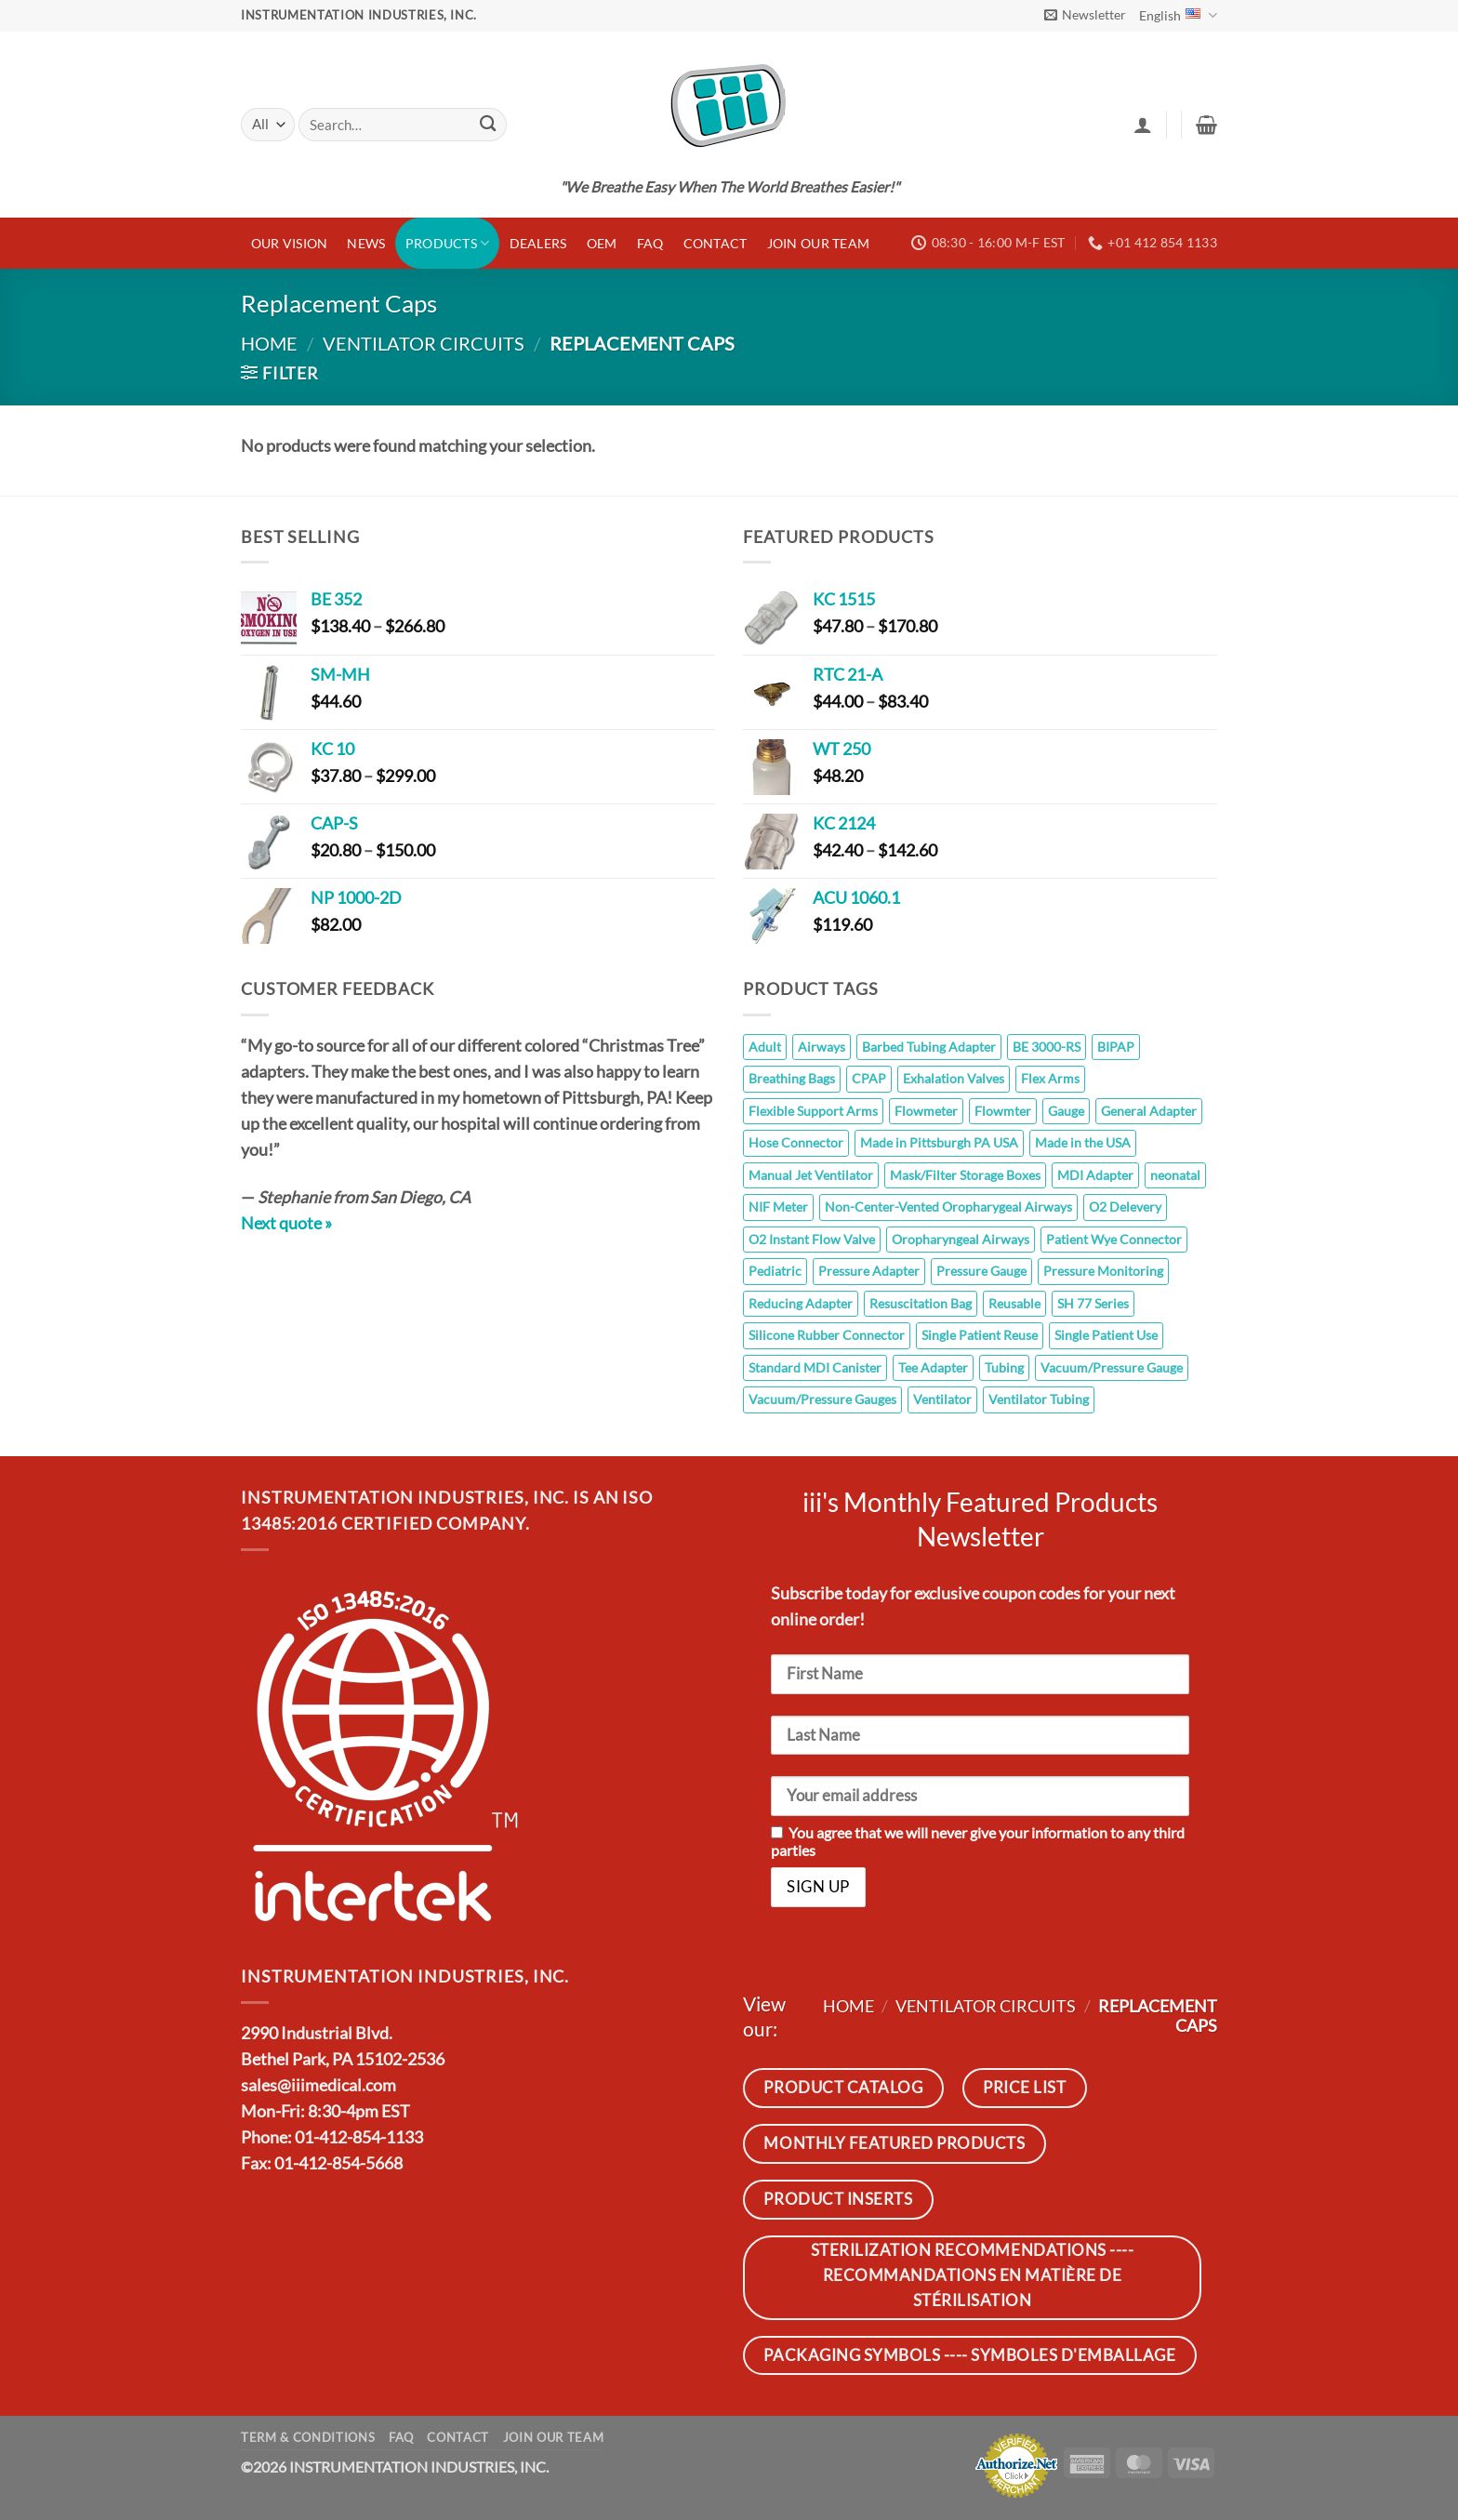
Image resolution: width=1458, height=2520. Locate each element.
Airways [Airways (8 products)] (821, 1046)
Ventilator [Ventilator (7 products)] (942, 1399)
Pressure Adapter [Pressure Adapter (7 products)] (869, 1271)
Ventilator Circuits (423, 343)
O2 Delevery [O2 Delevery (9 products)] (1125, 1206)
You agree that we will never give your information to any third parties (978, 1841)
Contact (715, 243)
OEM (602, 243)
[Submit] (488, 125)
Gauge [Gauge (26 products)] (1066, 1111)
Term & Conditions (308, 2437)
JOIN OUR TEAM (818, 243)
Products (447, 243)
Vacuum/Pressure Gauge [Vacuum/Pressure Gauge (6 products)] (1111, 1367)
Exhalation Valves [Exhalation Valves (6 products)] (953, 1078)
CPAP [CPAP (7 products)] (869, 1078)
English (1178, 15)
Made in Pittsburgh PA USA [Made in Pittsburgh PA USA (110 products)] (939, 1142)
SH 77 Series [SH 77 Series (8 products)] (1093, 1303)
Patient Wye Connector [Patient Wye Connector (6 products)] (1114, 1239)
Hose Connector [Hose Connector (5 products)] (796, 1142)
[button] (1085, 15)
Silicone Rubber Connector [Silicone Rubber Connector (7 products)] (827, 1335)
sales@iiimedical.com (318, 2085)
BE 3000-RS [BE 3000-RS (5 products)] (1046, 1046)
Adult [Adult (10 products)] (765, 1046)
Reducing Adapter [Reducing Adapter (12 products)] (801, 1303)
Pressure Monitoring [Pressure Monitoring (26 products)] (1103, 1271)
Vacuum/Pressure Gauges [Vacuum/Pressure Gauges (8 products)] (822, 1399)
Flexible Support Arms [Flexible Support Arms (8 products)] (813, 1111)
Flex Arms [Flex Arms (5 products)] (1050, 1078)
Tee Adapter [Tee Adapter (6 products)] (933, 1367)
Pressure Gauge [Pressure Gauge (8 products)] (981, 1271)
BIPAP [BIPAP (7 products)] (1115, 1046)
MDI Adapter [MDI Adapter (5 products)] (1095, 1175)
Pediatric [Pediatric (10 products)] (775, 1271)
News (366, 243)
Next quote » (286, 1223)
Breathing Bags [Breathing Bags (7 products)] (792, 1078)
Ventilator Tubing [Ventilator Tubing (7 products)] (1038, 1399)
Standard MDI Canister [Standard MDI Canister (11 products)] (815, 1367)
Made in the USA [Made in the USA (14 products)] (1083, 1142)
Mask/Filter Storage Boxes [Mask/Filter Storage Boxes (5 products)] (965, 1175)
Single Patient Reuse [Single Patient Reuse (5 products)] (979, 1335)
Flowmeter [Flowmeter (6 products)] (926, 1111)
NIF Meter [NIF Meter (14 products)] (778, 1206)
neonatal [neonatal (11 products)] (1175, 1175)
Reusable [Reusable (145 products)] (1014, 1303)
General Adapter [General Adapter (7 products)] (1149, 1111)
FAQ (650, 243)
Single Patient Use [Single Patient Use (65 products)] (1106, 1335)
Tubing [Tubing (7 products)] (1004, 1367)
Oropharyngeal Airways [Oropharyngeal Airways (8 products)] (960, 1239)
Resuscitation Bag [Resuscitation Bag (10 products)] (920, 1303)
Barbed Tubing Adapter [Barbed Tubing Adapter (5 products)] (929, 1046)
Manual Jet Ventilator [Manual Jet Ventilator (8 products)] (811, 1175)
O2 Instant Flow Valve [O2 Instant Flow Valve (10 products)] (812, 1239)
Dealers (538, 243)
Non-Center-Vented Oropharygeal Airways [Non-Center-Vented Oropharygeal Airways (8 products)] (948, 1206)
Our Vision (289, 243)
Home (269, 343)
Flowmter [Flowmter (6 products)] (1002, 1111)
